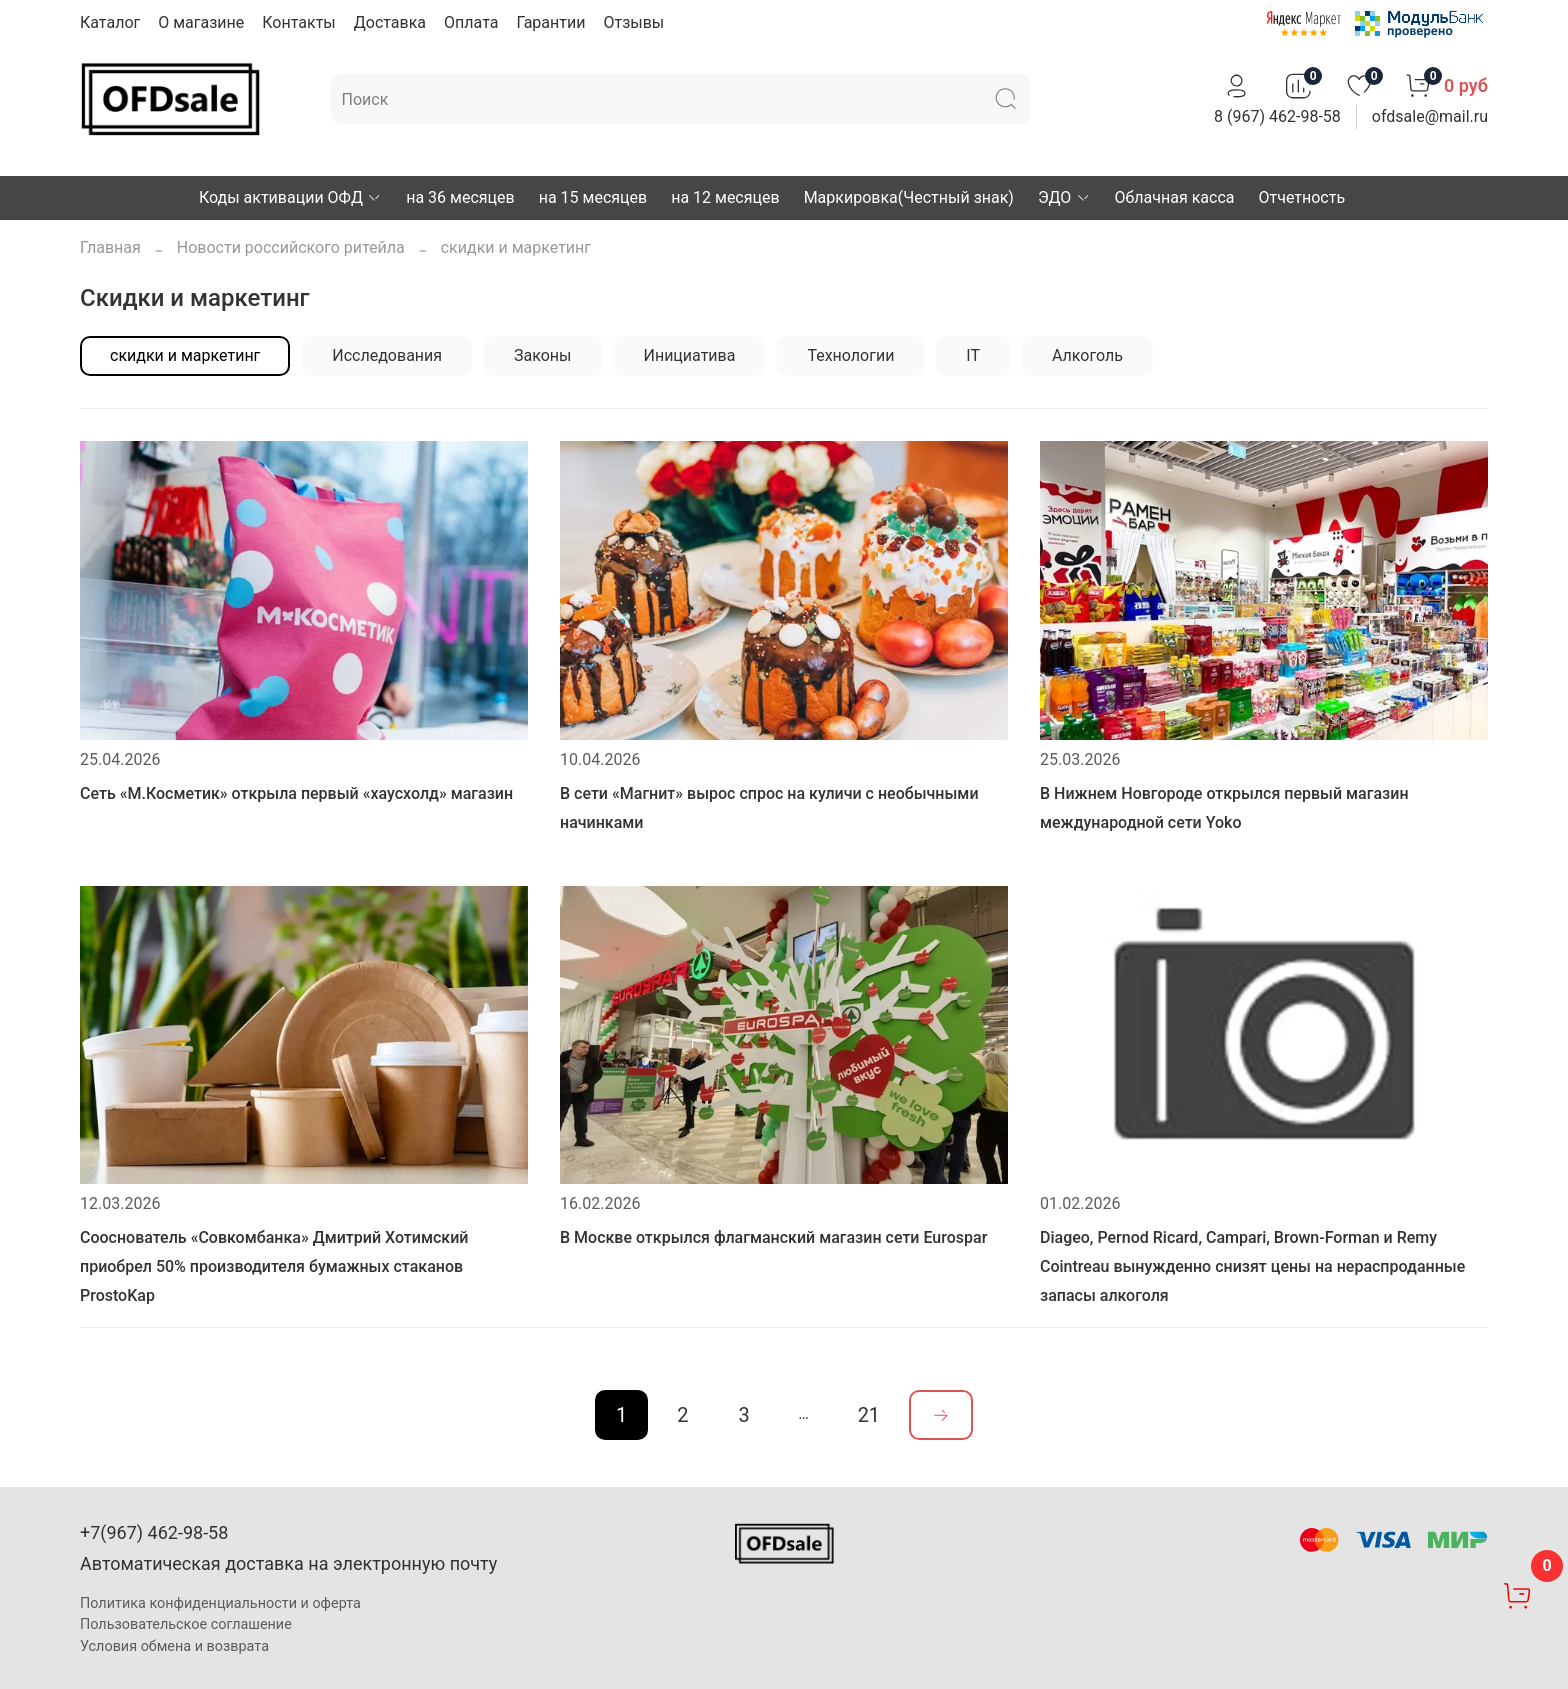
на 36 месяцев (460, 197)
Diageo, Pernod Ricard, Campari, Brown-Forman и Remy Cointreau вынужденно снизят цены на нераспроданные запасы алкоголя (1252, 1266)
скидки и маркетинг (185, 355)
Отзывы (633, 22)
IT (973, 355)
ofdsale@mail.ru (1430, 116)
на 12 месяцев (725, 197)
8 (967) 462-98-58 (1277, 116)
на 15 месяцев (593, 197)
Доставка (390, 22)
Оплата (471, 22)
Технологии (850, 355)
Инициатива (689, 355)
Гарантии (550, 22)
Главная (110, 247)
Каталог (110, 22)
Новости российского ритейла (291, 247)
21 (869, 1415)
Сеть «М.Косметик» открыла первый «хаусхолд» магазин (296, 793)
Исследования (387, 355)
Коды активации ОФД (290, 197)
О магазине (201, 22)
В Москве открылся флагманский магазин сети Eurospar (773, 1237)
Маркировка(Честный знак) (909, 197)
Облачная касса (1175, 197)
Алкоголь (1087, 355)
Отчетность (1302, 197)
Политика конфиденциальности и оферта (220, 1603)
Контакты (298, 22)
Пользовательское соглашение (186, 1624)
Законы (542, 355)
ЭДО (1064, 197)
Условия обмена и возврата (174, 1646)
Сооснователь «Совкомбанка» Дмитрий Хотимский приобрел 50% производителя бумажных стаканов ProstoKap (274, 1266)
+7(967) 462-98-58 (154, 1532)
